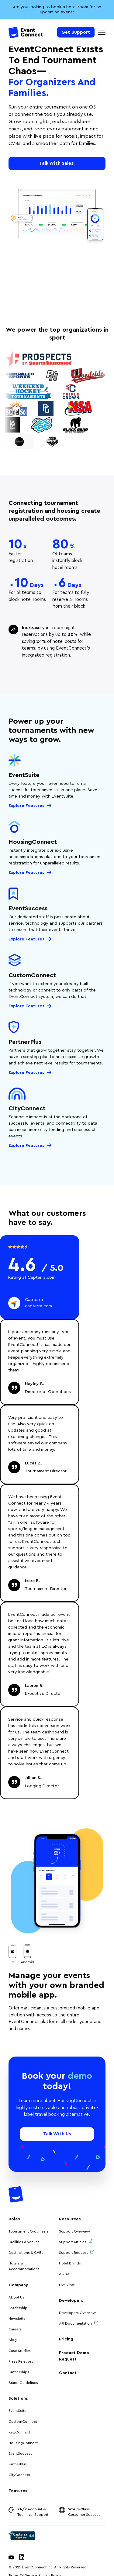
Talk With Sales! (57, 163)
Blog (13, 2340)
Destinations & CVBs (26, 2252)
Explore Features (26, 806)
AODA (64, 2274)
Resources (70, 2219)
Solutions (18, 2398)
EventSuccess (20, 2453)
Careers (15, 2329)
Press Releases (21, 2361)
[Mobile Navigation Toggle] (101, 32)
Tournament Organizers (29, 2231)
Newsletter (18, 2318)
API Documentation (78, 2323)
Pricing (66, 2339)
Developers (71, 2300)
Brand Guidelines (23, 2383)
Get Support (75, 32)
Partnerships (19, 2372)
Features (18, 2491)
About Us (16, 2297)
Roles (14, 2219)
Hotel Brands (70, 2263)
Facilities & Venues (24, 2242)
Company (18, 2285)
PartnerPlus (18, 2464)
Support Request (76, 2252)
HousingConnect (23, 2443)
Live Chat (66, 2285)
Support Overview (74, 2231)
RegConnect (19, 2432)
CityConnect (20, 2475)
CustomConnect (23, 2421)
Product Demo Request (74, 2356)
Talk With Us (57, 2134)
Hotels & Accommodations (24, 2266)
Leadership (18, 2308)
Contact (68, 2373)
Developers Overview (77, 2313)
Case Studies (20, 2351)
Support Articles (75, 2241)
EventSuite (17, 2410)
